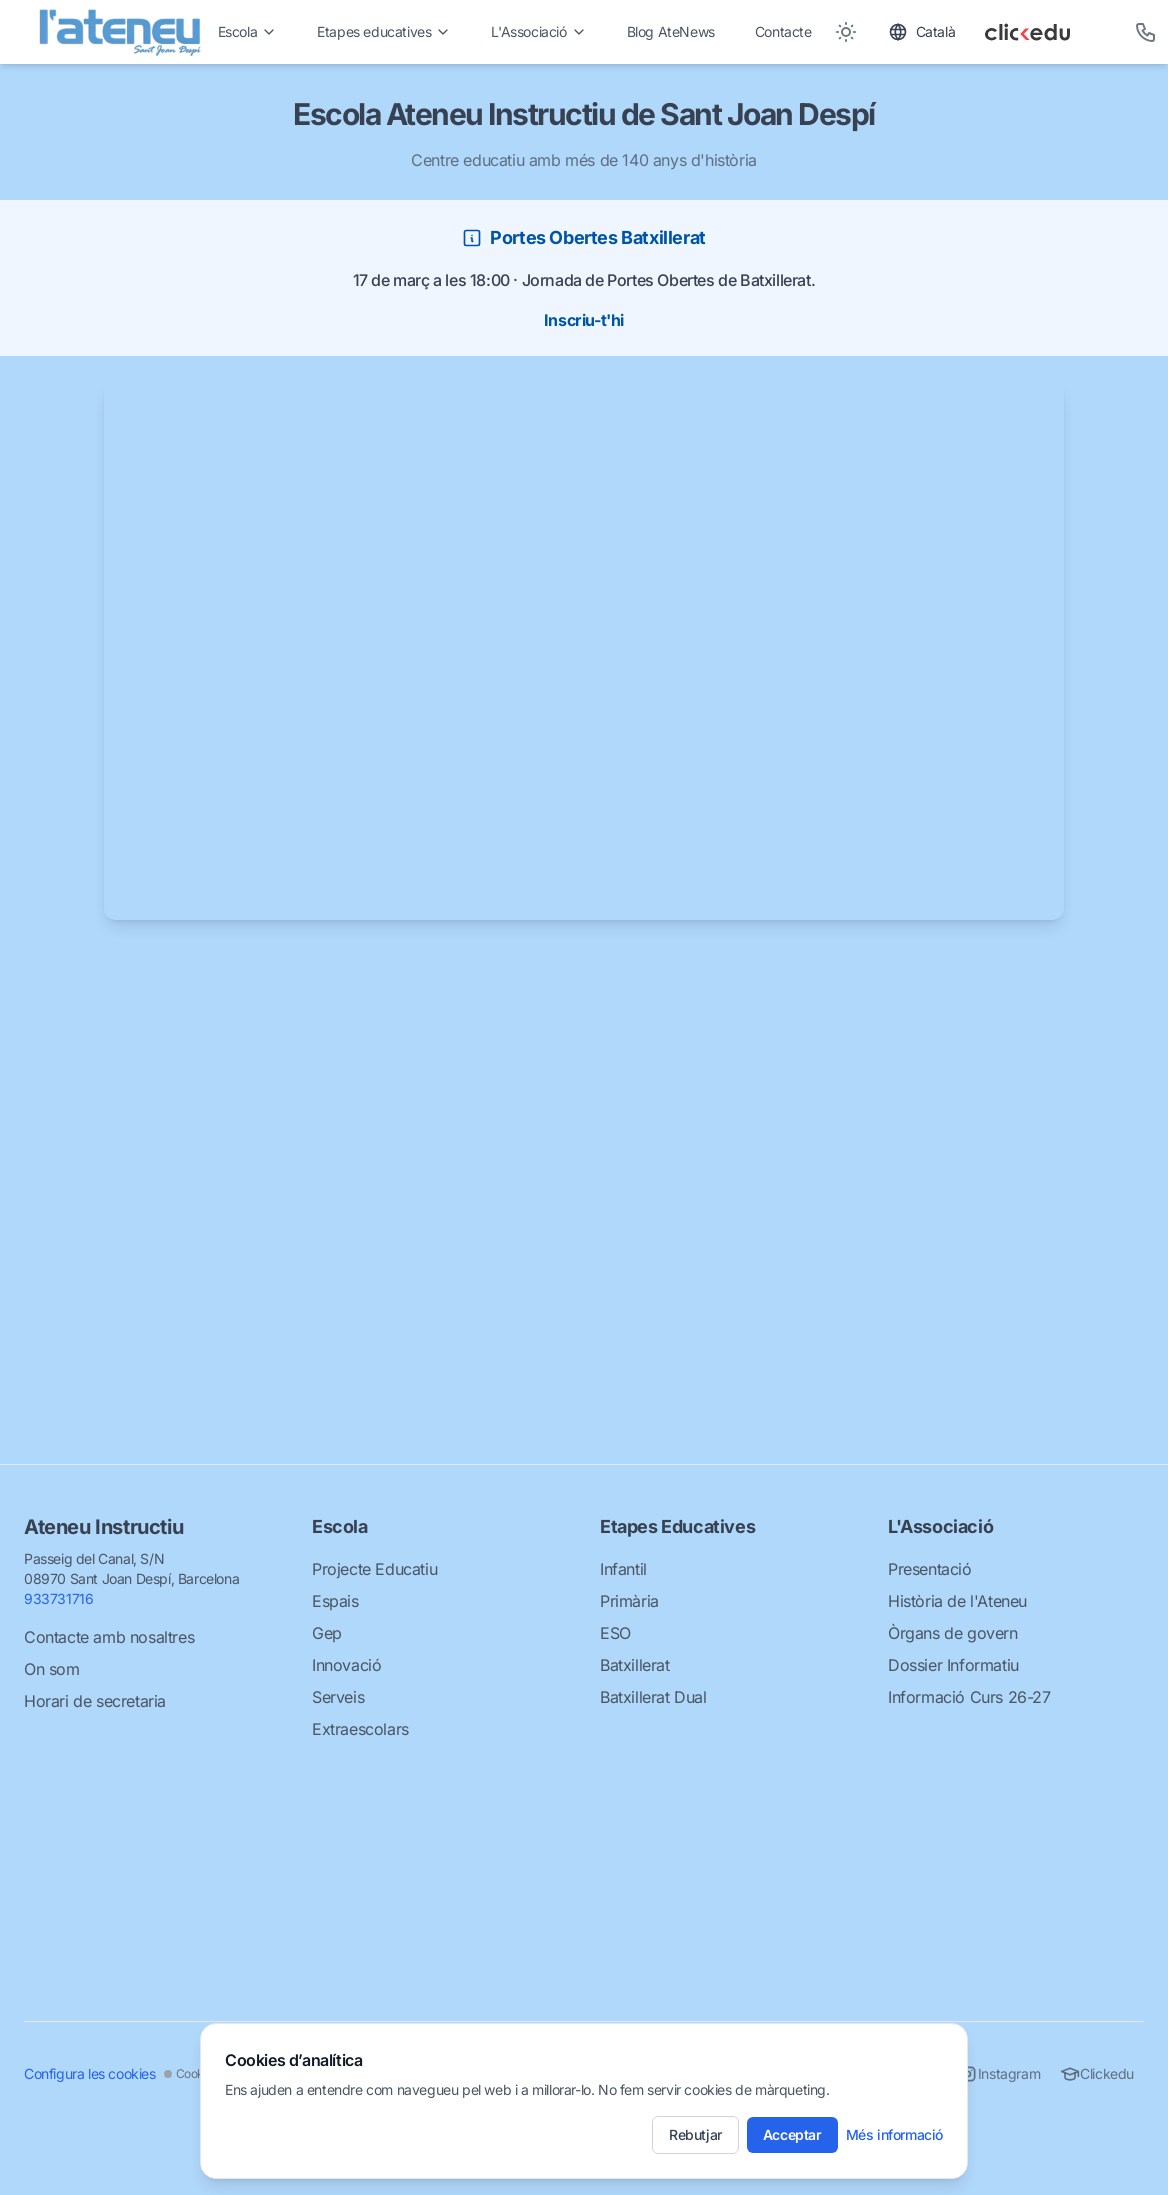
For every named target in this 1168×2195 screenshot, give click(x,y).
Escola (248, 31)
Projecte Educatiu (374, 1569)
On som (52, 1669)
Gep (327, 1633)
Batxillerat (635, 1665)
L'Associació (538, 31)
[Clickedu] (1045, 32)
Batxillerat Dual (653, 1697)
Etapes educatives (384, 31)
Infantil (623, 1569)
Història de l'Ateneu (957, 1601)
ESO (615, 1633)
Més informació (894, 2134)
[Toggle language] (922, 32)
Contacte (783, 31)
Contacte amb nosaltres (109, 1637)
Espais (335, 1601)
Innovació (346, 1665)
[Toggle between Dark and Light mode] (846, 32)
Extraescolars (360, 1729)
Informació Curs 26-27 (969, 1697)
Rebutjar (695, 2134)
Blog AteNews (671, 31)
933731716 (58, 1598)
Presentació (930, 1569)
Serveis (338, 1697)
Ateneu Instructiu (103, 1527)
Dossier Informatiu (953, 1665)
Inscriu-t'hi (584, 320)
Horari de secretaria (95, 1701)
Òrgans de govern (953, 1633)
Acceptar (792, 2134)
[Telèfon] (1146, 32)
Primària (629, 1601)
